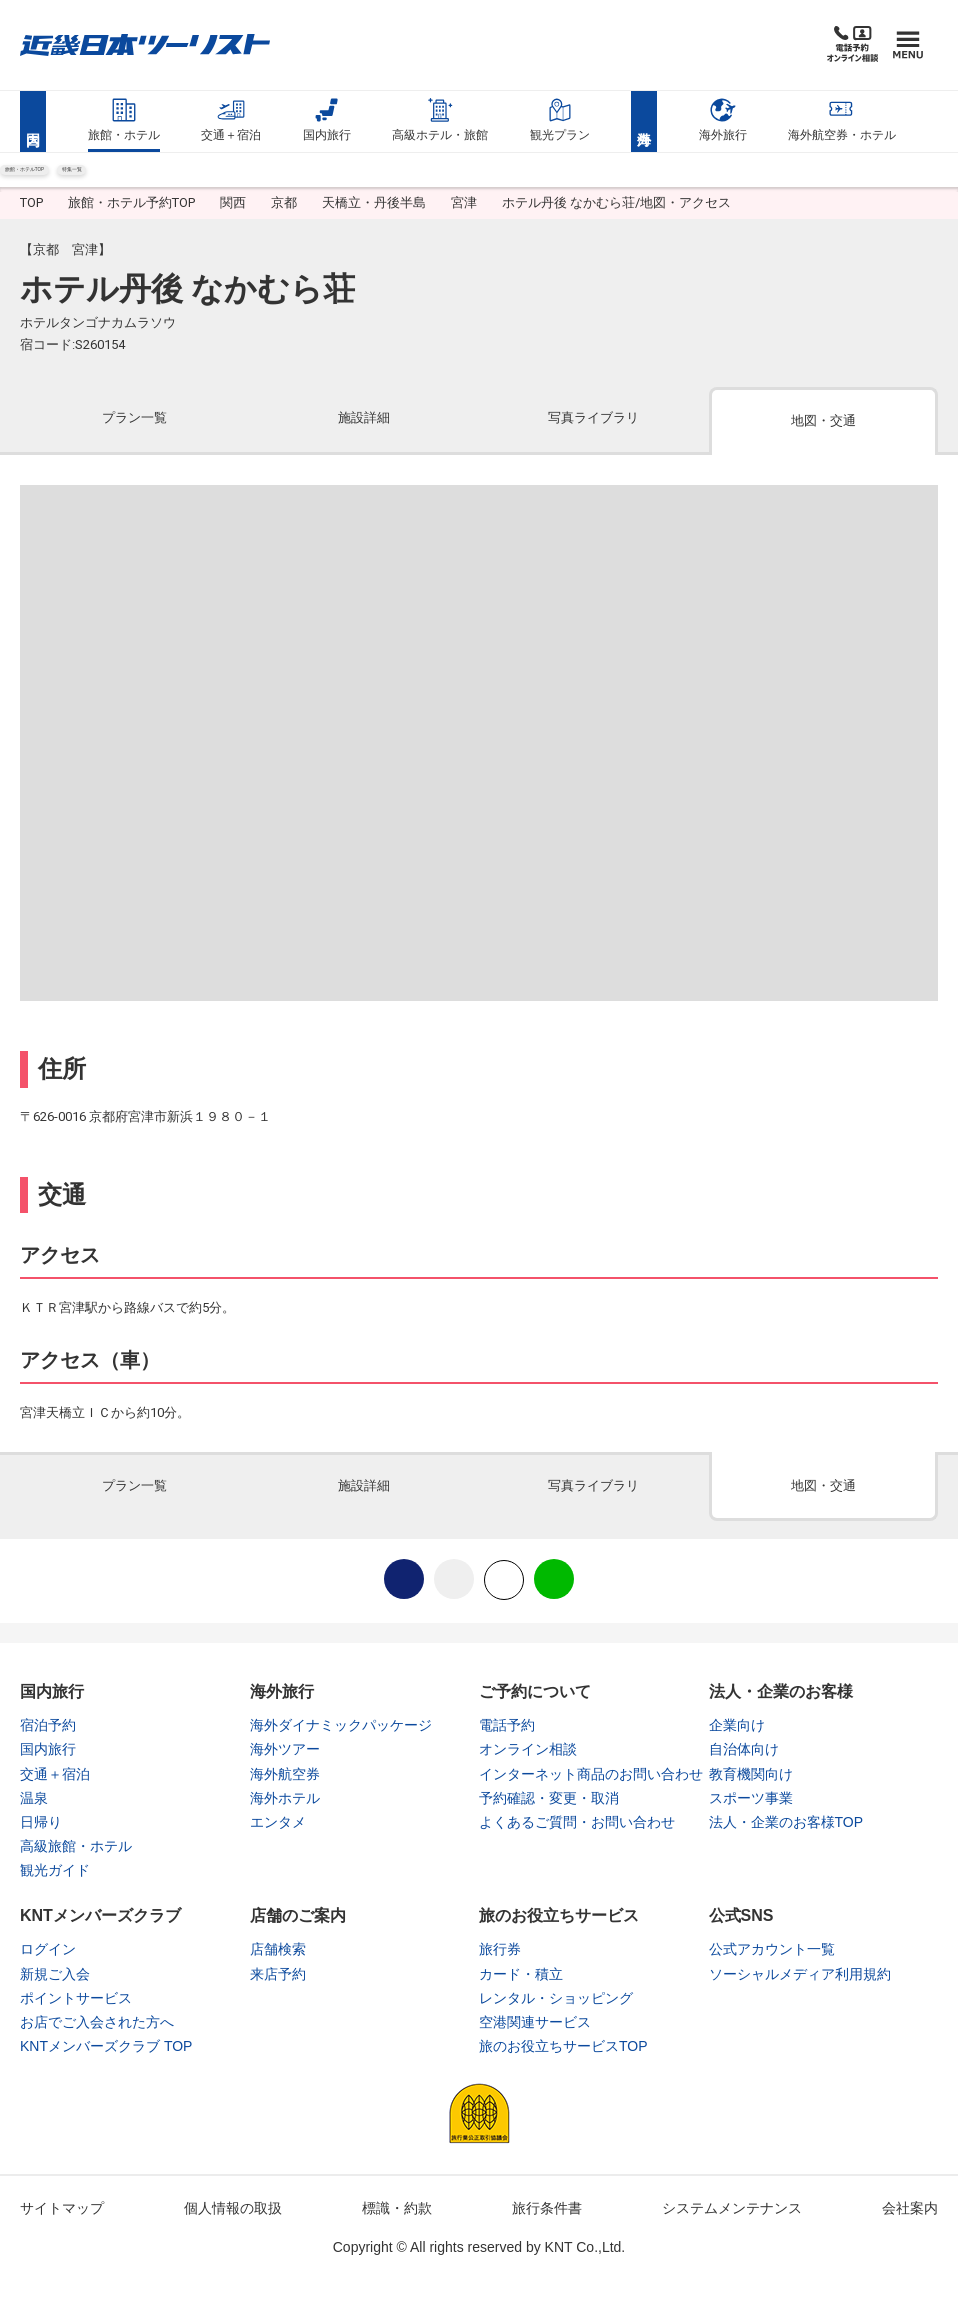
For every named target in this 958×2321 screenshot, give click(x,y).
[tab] (135, 439)
